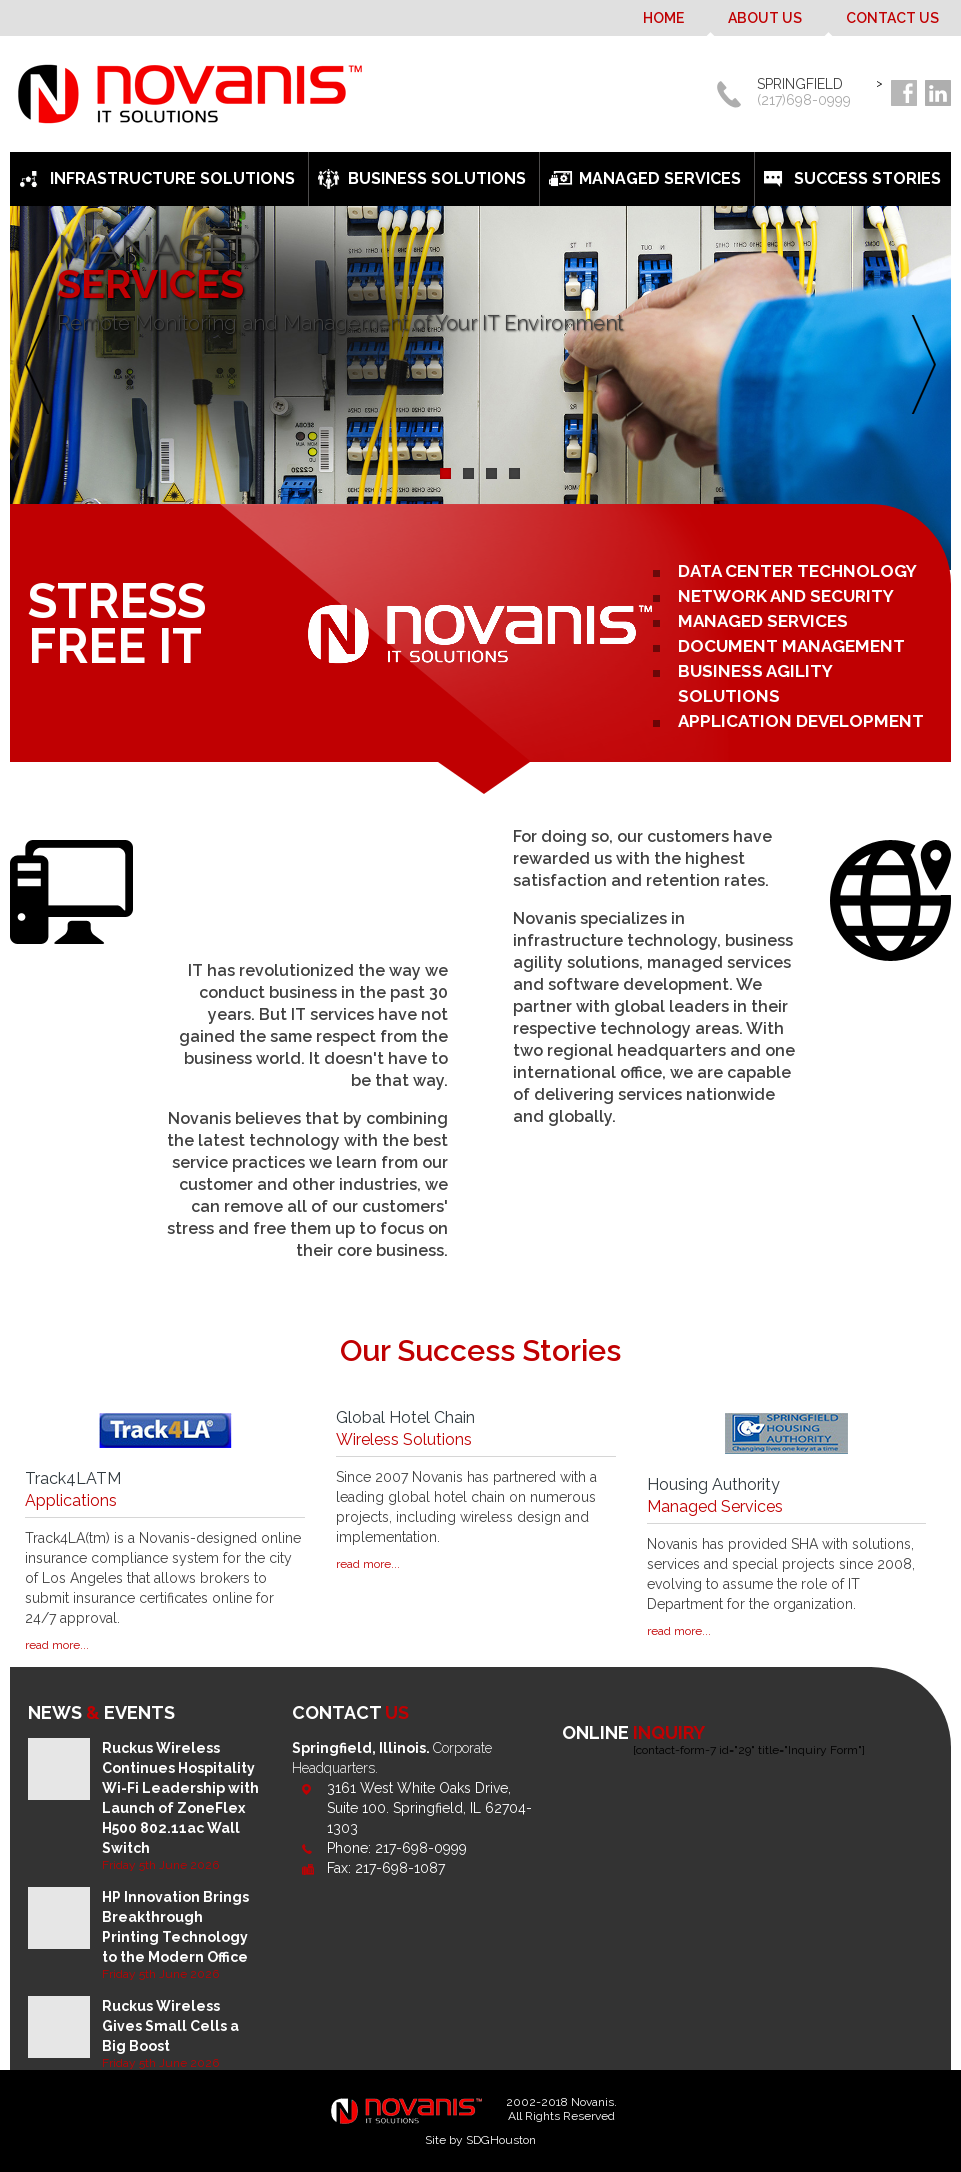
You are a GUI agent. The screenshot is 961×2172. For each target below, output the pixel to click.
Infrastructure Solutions (172, 178)
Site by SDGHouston (480, 2140)
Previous (42, 365)
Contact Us (892, 18)
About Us (765, 18)
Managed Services (660, 178)
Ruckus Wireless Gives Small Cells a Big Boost (170, 2026)
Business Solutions (437, 178)
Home (663, 18)
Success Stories (867, 178)
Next (919, 365)
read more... (57, 1645)
